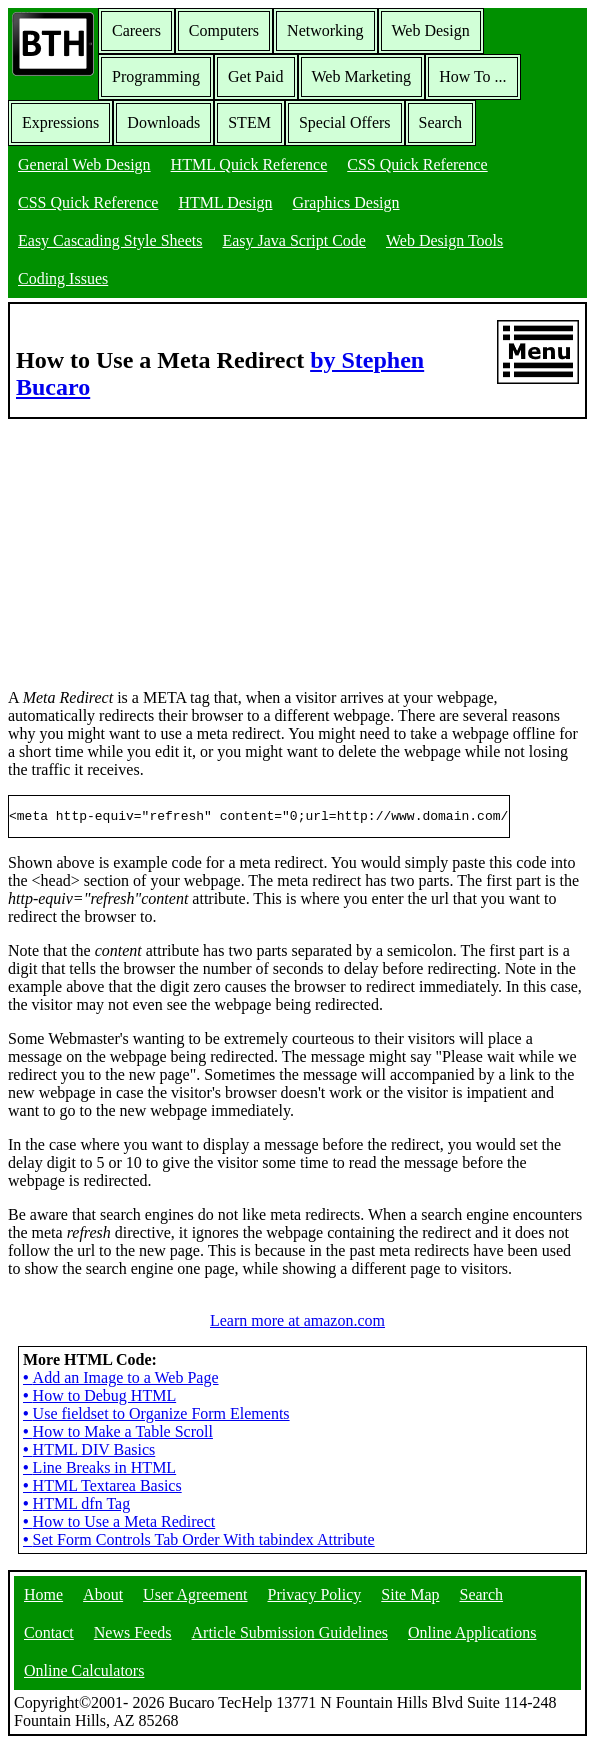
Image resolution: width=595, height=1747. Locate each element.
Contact (49, 1635)
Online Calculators (84, 1673)
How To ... (472, 76)
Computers (224, 30)
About (103, 1597)
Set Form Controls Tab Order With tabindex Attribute (199, 1542)
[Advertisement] (158, 544)
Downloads (163, 122)
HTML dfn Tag (76, 1506)
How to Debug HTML (99, 1398)
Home (43, 1597)
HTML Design (225, 202)
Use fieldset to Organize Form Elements (156, 1416)
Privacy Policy (315, 1597)
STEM (249, 122)
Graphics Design (345, 202)
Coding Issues (63, 278)
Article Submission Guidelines (290, 1635)
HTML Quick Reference (249, 164)
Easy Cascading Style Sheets (110, 240)
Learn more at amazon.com (297, 1323)
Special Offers (345, 122)
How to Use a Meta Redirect (119, 1524)
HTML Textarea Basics (102, 1488)
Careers (136, 30)
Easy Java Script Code (294, 240)
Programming (156, 76)
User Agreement (195, 1597)
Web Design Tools (444, 240)
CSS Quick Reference (417, 164)
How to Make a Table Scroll (118, 1434)
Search (441, 122)
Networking (325, 30)
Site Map (410, 1597)
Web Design (431, 30)
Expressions (60, 122)
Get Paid (256, 76)
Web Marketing (362, 76)
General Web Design (84, 164)
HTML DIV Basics (89, 1452)
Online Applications (472, 1635)
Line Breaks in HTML (99, 1470)
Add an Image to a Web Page (121, 1380)
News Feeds (133, 1635)
